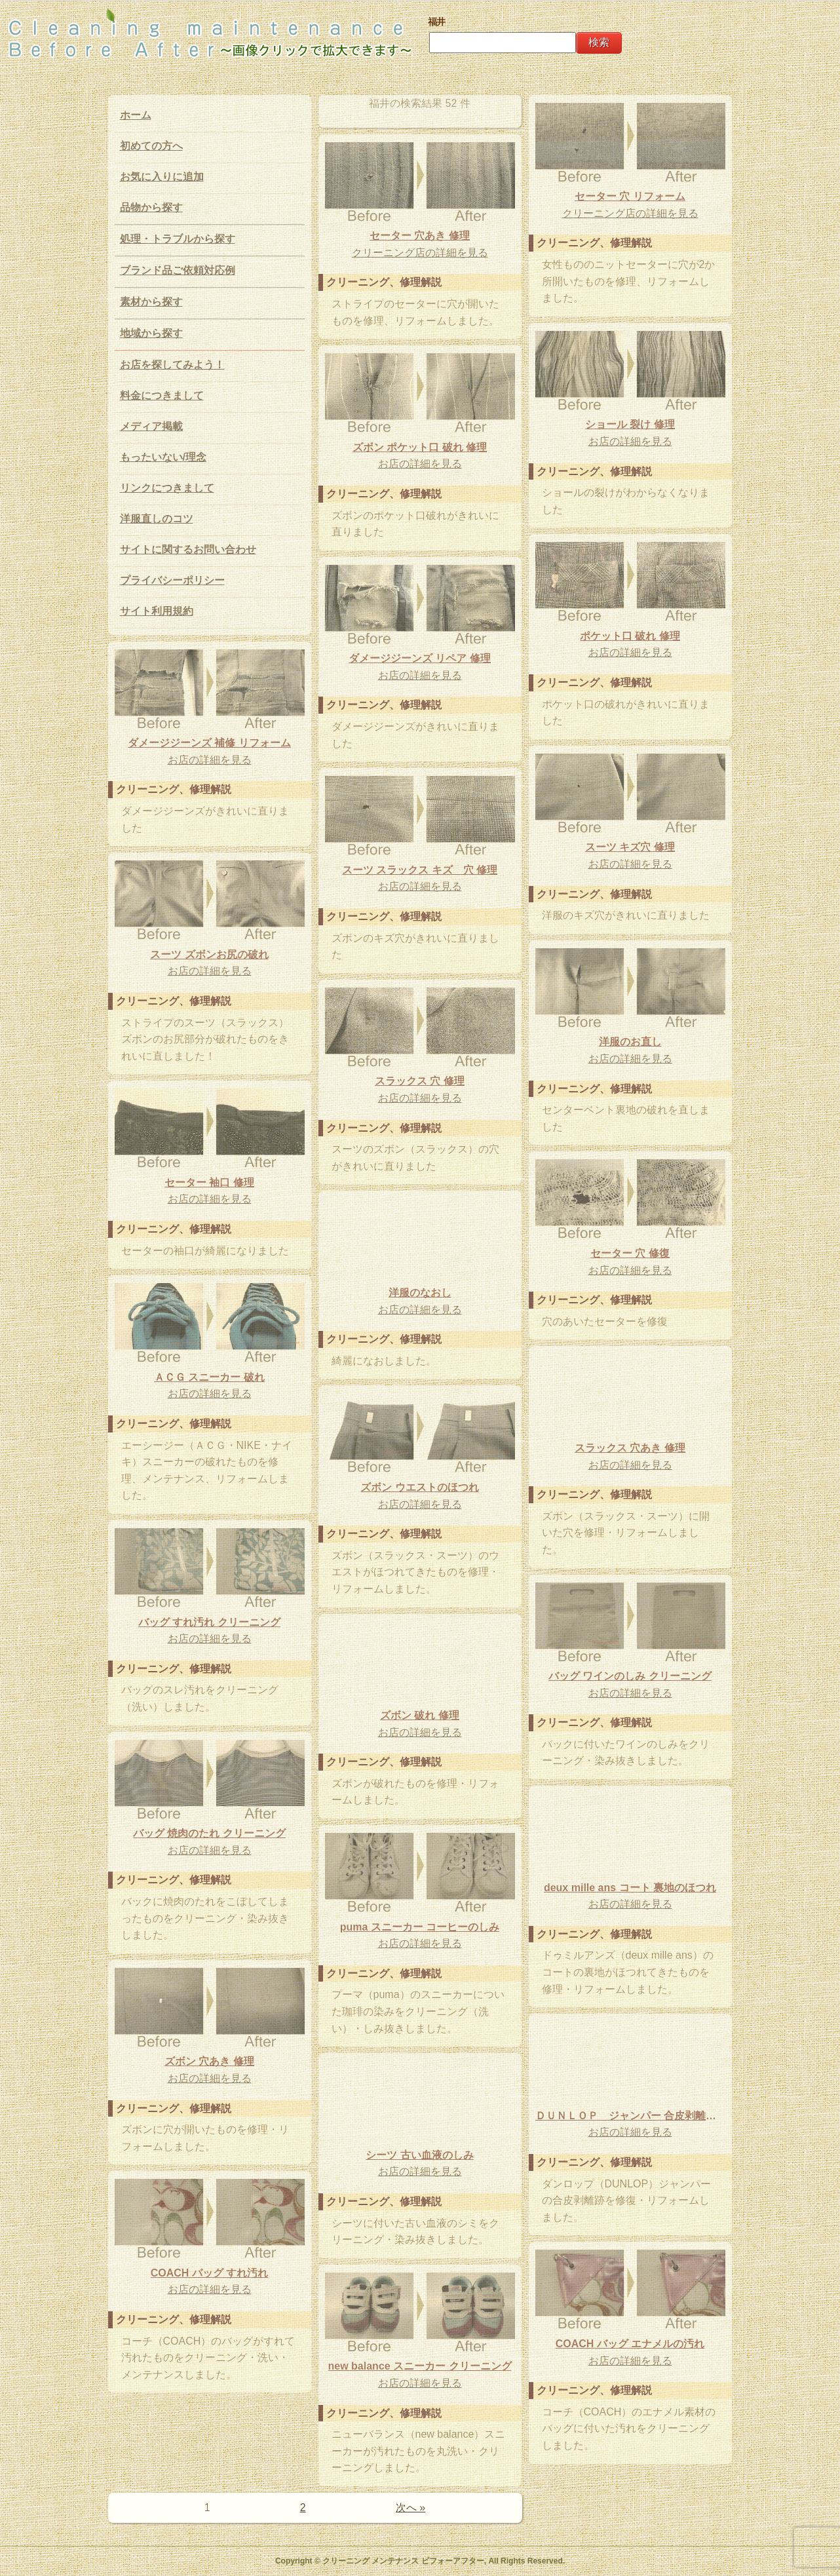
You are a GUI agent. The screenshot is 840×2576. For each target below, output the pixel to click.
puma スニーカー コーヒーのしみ (420, 1926)
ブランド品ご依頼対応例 (177, 270)
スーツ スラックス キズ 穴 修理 (419, 869)
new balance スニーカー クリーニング (419, 2366)
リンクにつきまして (167, 487)
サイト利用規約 (156, 611)
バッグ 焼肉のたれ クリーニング (209, 1833)
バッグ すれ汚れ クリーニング (209, 1622)
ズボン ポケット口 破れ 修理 (420, 447)
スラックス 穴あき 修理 (630, 1447)
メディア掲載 (151, 426)
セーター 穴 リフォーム (630, 196)
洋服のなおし (420, 1292)
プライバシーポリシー (172, 580)
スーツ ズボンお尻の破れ (209, 954)
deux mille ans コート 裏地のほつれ (630, 1887)
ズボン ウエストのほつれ (419, 1487)
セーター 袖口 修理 (209, 1182)
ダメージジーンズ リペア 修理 (420, 658)
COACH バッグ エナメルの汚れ (630, 2343)
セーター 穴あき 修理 (420, 235)
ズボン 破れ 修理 (419, 1715)
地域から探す (151, 333)
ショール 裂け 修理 (630, 424)
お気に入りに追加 (162, 176)
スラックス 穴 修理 (420, 1080)
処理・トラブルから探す (177, 238)
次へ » (410, 2507)
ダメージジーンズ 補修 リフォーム (209, 742)
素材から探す (151, 301)
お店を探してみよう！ (172, 364)
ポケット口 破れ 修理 (630, 636)
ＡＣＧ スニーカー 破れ (209, 1377)
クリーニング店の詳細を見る (630, 213)
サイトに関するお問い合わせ (188, 549)
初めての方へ (151, 145)
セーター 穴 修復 (630, 1253)
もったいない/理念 (163, 457)
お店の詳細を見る (630, 441)
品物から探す (151, 207)
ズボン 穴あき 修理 (209, 2061)
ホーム (135, 115)
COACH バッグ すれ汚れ (210, 2272)
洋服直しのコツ (156, 518)
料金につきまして (162, 395)
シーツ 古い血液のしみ (419, 2155)
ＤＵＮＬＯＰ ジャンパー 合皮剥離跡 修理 (630, 2115)
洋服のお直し (630, 1041)
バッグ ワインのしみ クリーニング (630, 1676)
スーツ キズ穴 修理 (630, 847)
